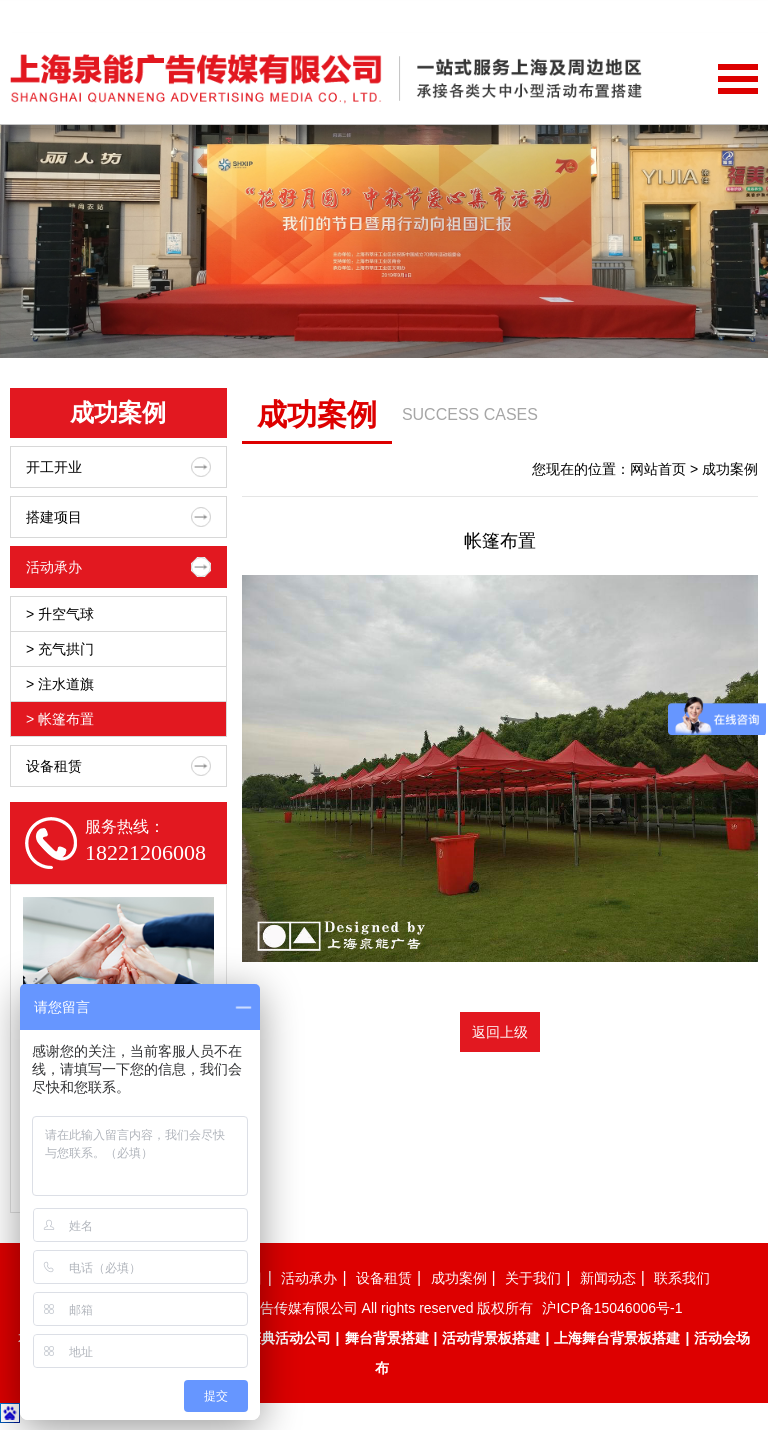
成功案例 (467, 1366)
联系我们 (714, 1366)
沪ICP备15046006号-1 (612, 1397)
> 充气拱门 (60, 649)
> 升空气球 (60, 614)
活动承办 (118, 567)
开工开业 (118, 467)
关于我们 (549, 1366)
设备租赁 (118, 766)
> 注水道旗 (60, 684)
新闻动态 (632, 1366)
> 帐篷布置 (60, 719)
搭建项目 (118, 517)
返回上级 (500, 1032)
